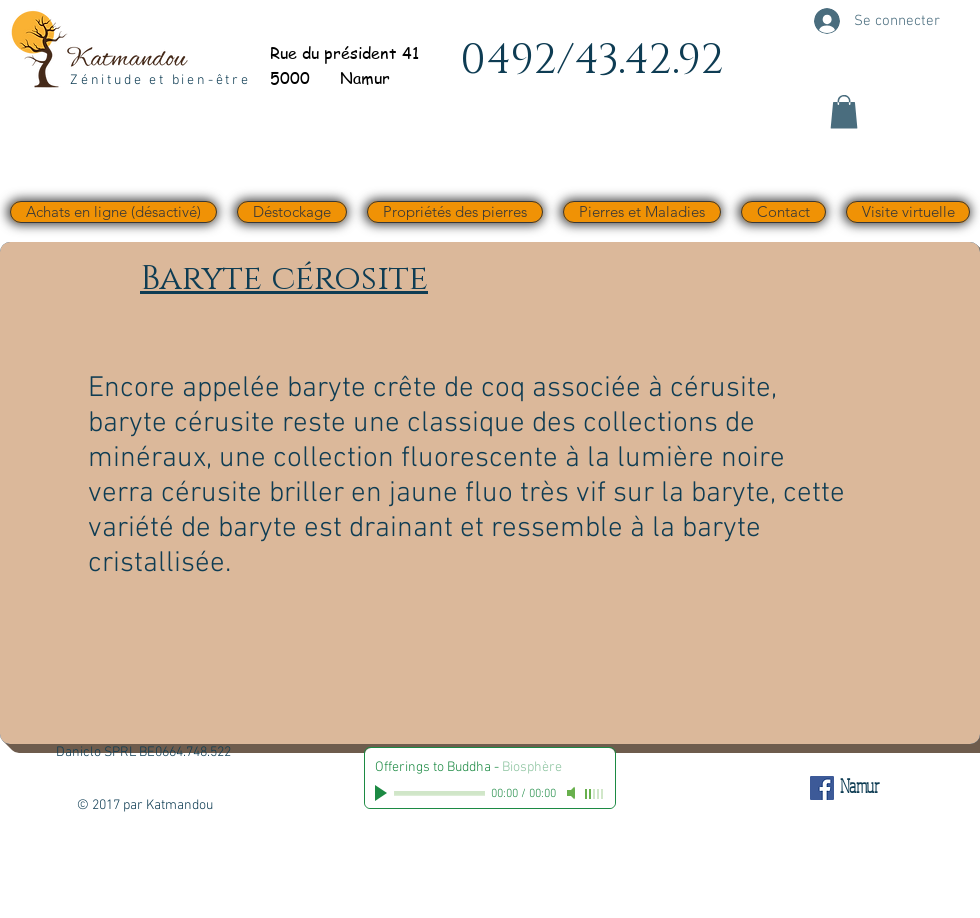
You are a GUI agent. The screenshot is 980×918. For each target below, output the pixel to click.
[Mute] (573, 793)
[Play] (383, 793)
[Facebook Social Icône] (822, 788)
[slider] (595, 794)
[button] (844, 111)
